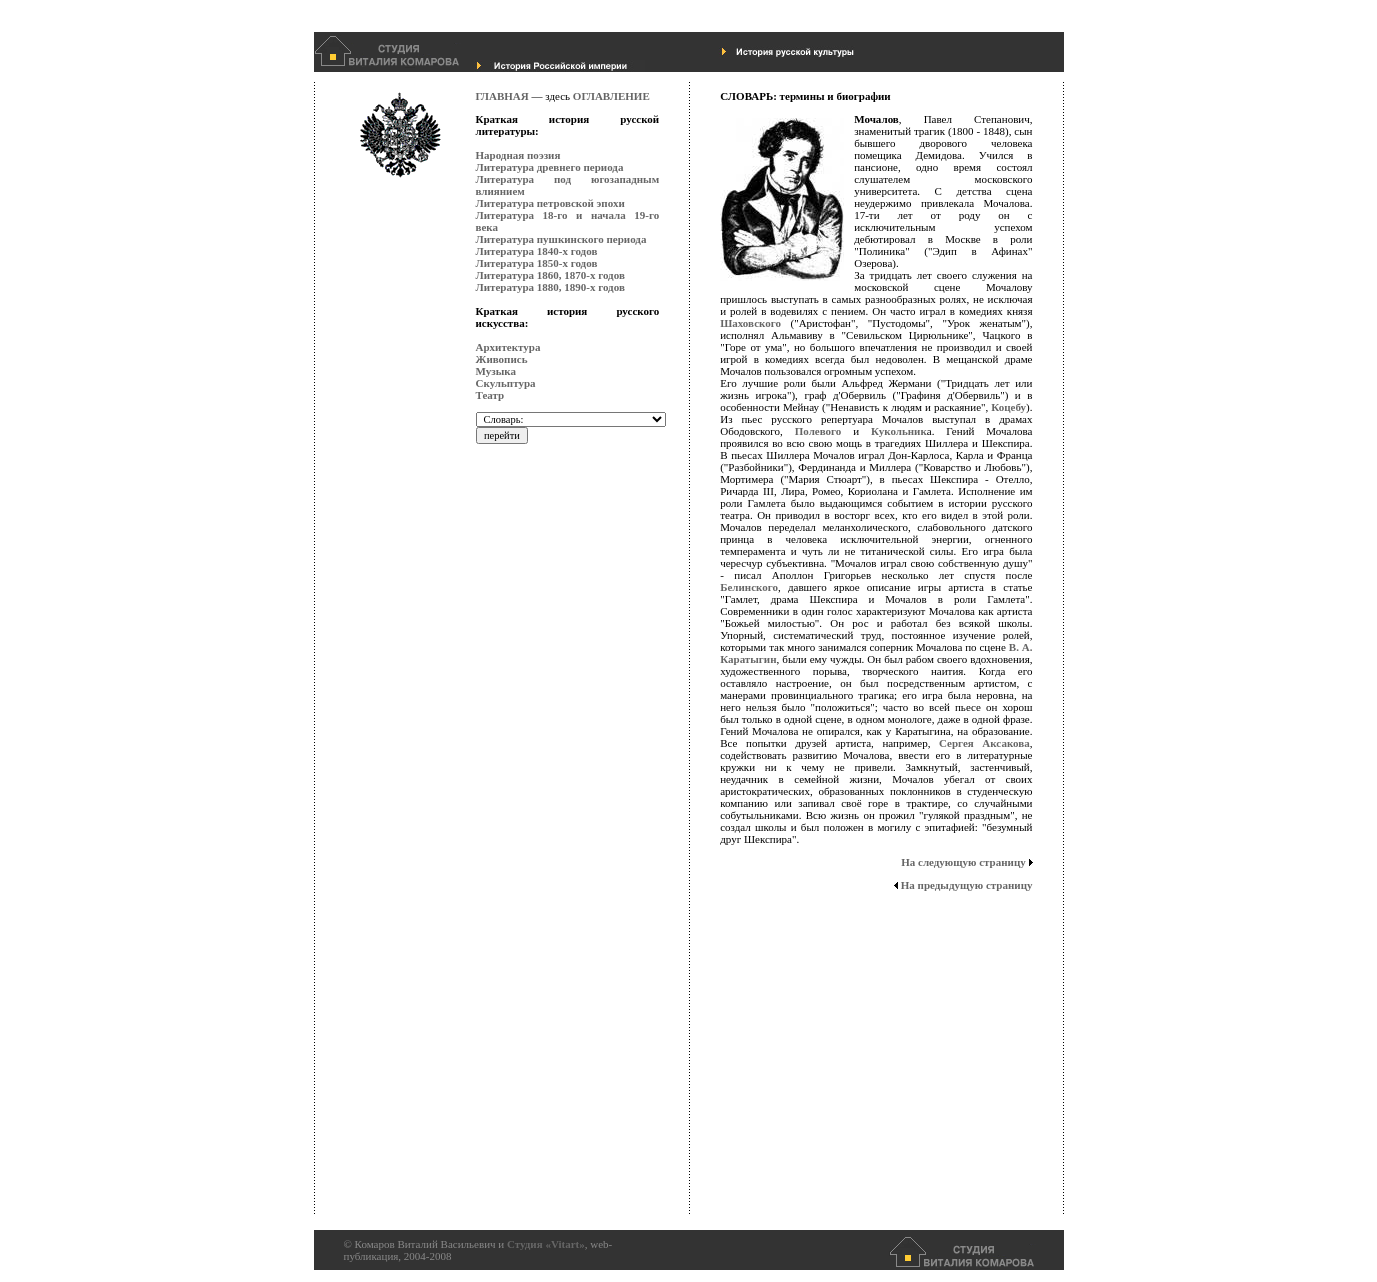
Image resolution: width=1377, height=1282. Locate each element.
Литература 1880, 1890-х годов (550, 287)
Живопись (502, 359)
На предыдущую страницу (963, 885)
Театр (490, 395)
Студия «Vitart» (546, 1244)
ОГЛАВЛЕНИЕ (611, 96)
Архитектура (508, 347)
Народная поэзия (518, 155)
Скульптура (506, 383)
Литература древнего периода (550, 167)
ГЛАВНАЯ (502, 96)
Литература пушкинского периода (561, 239)
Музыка (496, 371)
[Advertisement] (556, 915)
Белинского (749, 587)
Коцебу (1008, 407)
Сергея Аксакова (984, 743)
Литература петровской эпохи (550, 203)
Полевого (818, 431)
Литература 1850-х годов (537, 263)
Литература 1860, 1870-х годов (550, 275)
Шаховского (750, 323)
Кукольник (899, 431)
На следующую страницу (966, 862)
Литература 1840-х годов (537, 251)
